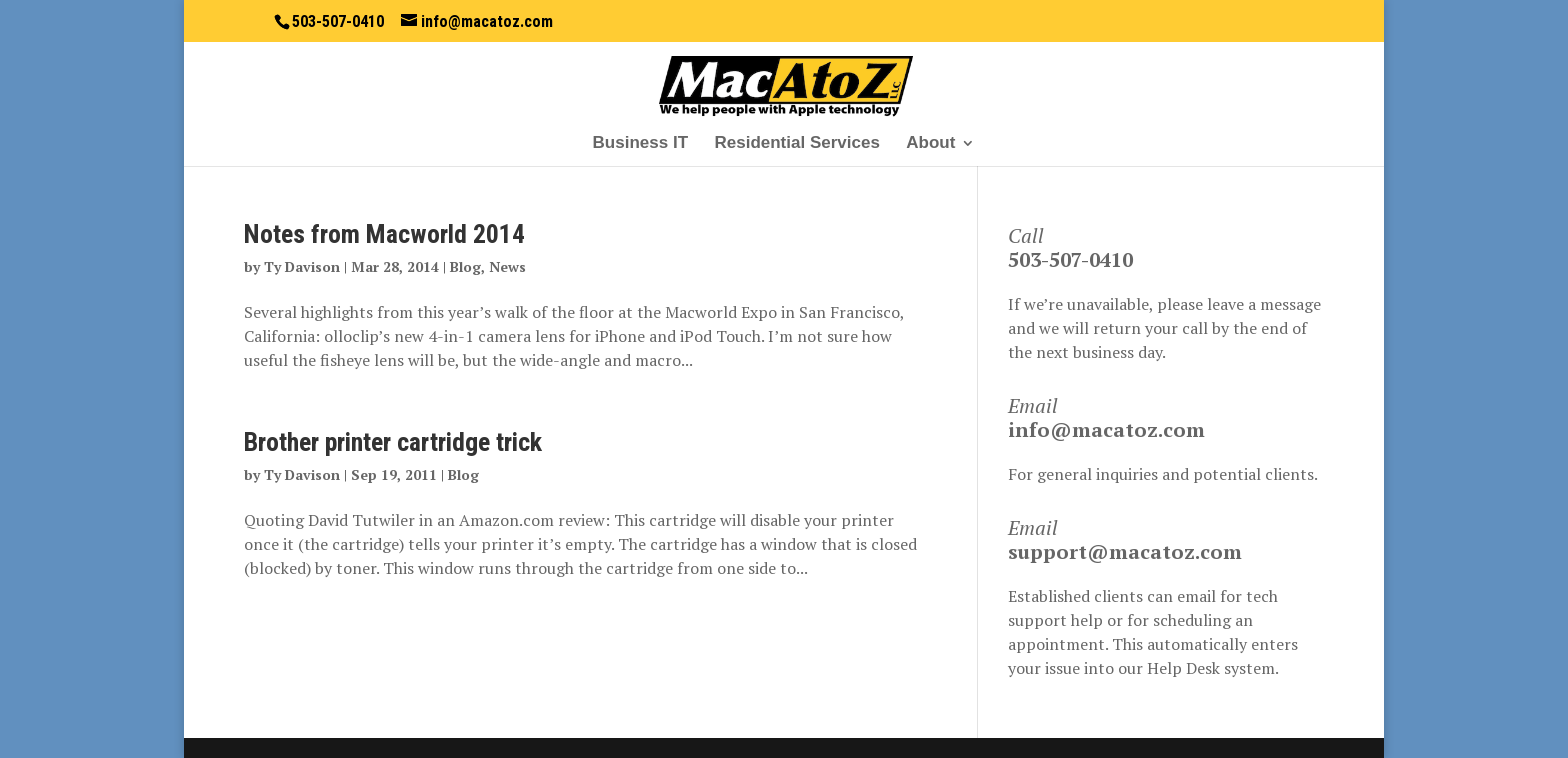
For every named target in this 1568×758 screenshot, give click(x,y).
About (930, 144)
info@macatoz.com (1106, 429)
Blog (465, 266)
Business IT (640, 144)
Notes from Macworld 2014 (384, 234)
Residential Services (796, 144)
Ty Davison (302, 266)
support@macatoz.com (1125, 551)
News (507, 266)
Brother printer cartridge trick (393, 442)
